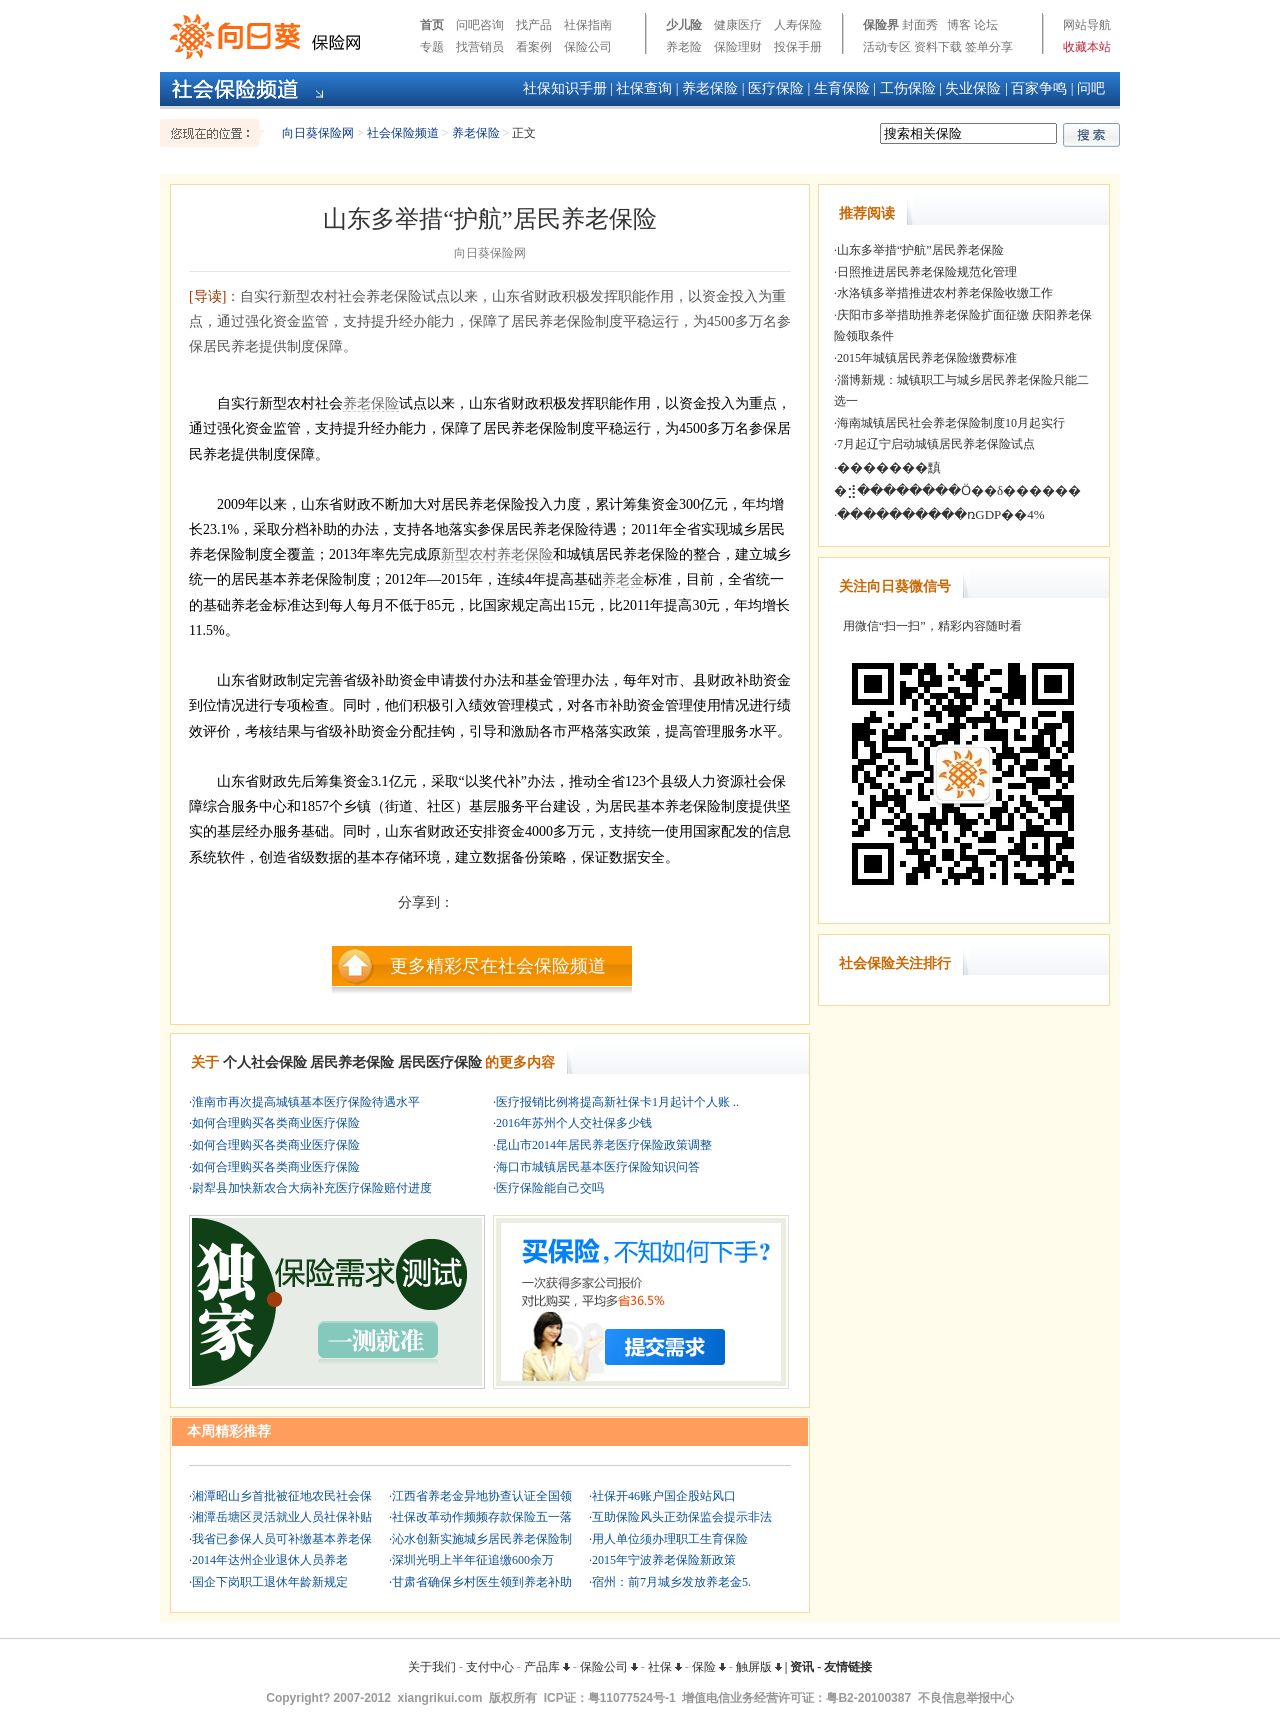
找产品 (534, 25)
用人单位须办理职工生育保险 (670, 1539)
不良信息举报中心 (966, 1698)
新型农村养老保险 (497, 554)
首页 (432, 25)
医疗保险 (776, 88)
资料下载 (938, 47)
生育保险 (842, 88)
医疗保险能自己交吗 (550, 1188)
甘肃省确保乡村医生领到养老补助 (482, 1582)
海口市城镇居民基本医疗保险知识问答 (598, 1167)
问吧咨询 (480, 25)
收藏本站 (1087, 47)
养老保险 (710, 88)
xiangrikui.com (440, 1698)
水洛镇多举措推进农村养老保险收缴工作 (945, 293)
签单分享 (989, 47)
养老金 (623, 579)
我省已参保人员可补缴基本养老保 (282, 1539)
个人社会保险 (265, 1062)
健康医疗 (738, 25)
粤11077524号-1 (632, 1698)
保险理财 (738, 47)
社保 (665, 1667)
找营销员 (480, 47)
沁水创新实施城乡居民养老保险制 (482, 1539)
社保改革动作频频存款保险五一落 (482, 1517)
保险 (709, 1667)
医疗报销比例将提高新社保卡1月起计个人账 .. (617, 1102)
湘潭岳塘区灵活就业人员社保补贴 (282, 1517)
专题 (432, 47)
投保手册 (798, 47)
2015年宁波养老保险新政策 (664, 1560)
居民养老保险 (352, 1062)
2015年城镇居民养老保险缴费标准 (927, 358)
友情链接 (848, 1667)
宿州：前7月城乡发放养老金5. (671, 1582)
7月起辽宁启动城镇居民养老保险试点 (936, 444)
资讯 (802, 1667)
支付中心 (490, 1667)
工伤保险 (908, 88)
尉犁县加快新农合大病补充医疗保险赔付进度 (312, 1188)
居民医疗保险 (440, 1062)
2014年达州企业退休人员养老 (270, 1560)
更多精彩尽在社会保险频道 (498, 966)
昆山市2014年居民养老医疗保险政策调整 (604, 1145)
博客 (959, 25)
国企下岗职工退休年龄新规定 (270, 1582)
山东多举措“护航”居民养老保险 (920, 250)
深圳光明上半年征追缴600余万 (473, 1560)
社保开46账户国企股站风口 (664, 1496)
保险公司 (588, 47)
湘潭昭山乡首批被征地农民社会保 (282, 1496)
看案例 (534, 47)
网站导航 (1087, 25)
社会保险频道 (403, 133)
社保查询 (644, 88)
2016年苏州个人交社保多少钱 (574, 1123)
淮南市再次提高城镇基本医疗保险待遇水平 (306, 1102)
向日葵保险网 (318, 133)
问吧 (1091, 88)
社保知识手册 (565, 88)
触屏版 (759, 1667)
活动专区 (887, 47)
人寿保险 (798, 25)
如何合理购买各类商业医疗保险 (276, 1123)
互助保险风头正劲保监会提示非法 (682, 1517)
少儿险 (684, 25)
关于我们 (432, 1667)
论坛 (986, 25)
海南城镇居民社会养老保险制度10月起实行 (951, 423)
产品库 (547, 1667)
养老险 (684, 47)
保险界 (881, 25)
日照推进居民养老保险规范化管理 (927, 272)
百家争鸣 (1039, 88)
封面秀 (920, 25)
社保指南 (588, 25)
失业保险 (973, 88)
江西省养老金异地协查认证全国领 (482, 1496)
